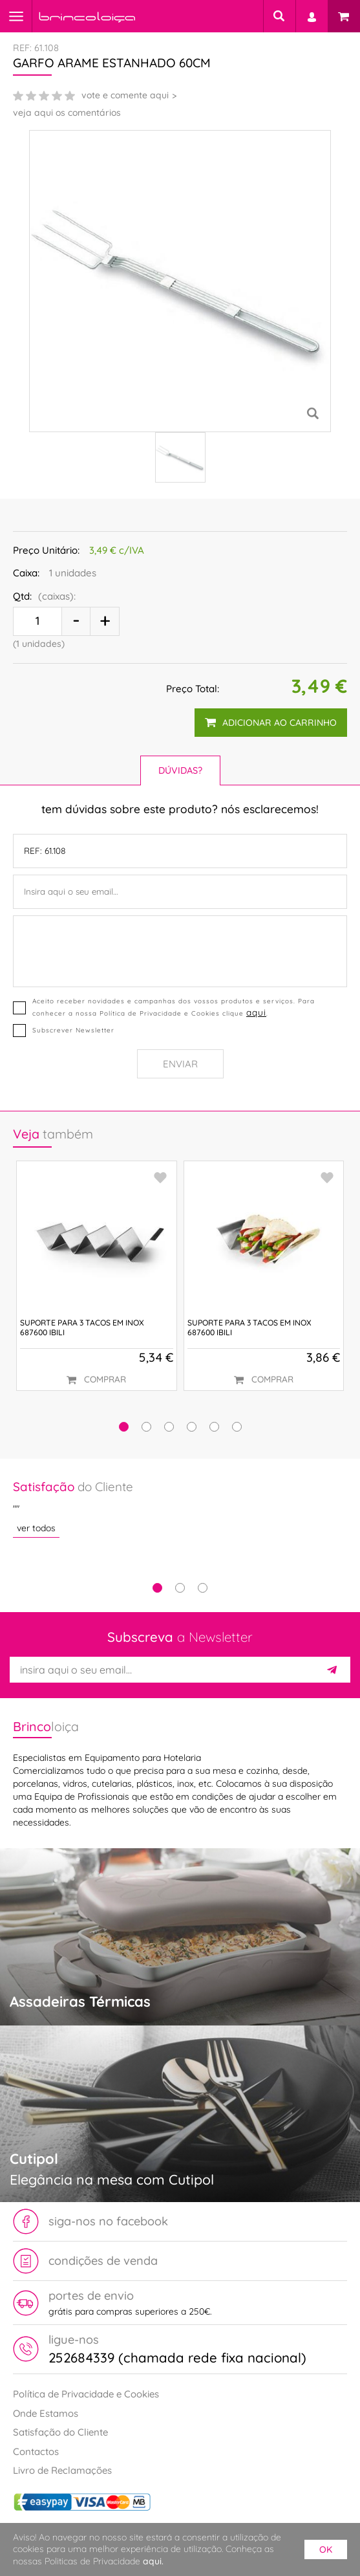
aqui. (153, 2561)
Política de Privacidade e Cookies (86, 2394)
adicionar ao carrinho (271, 722)
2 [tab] (180, 1588)
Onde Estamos (45, 2413)
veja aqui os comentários (67, 112)
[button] (124, 1427)
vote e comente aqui (125, 95)
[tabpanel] (180, 1508)
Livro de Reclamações (62, 2470)
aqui (256, 1012)
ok (325, 2549)
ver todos (36, 1528)
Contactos (36, 2451)
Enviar (180, 1064)
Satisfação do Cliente (60, 2432)
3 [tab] (202, 1588)
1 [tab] (157, 1588)
